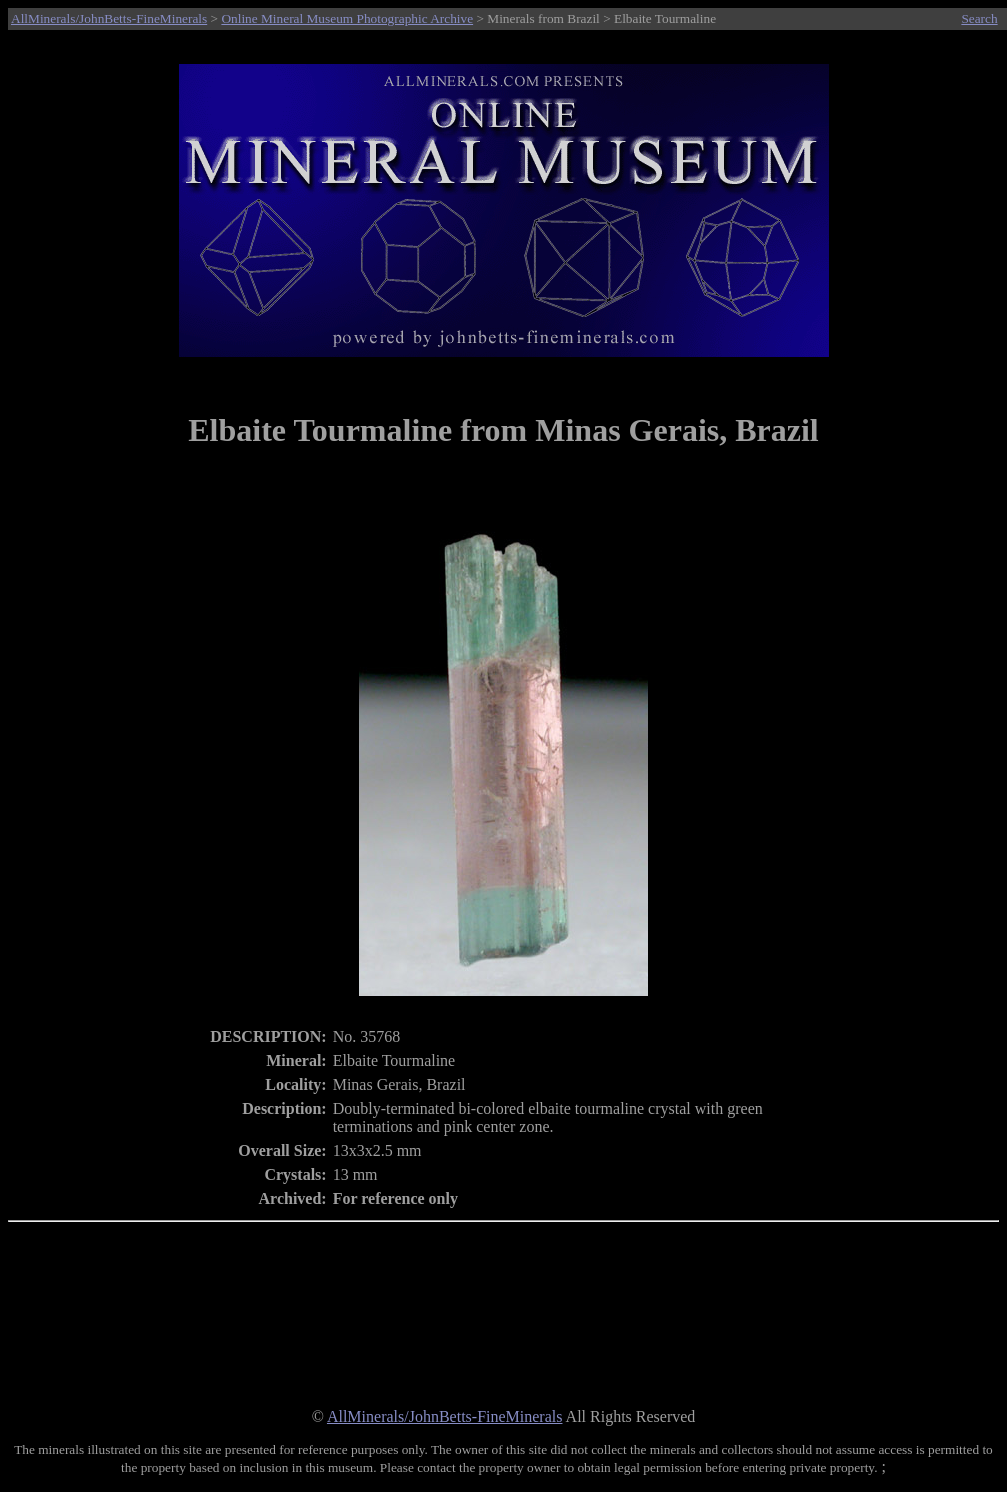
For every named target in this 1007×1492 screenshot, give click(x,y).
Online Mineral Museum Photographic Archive (347, 18)
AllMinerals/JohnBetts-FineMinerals (109, 18)
